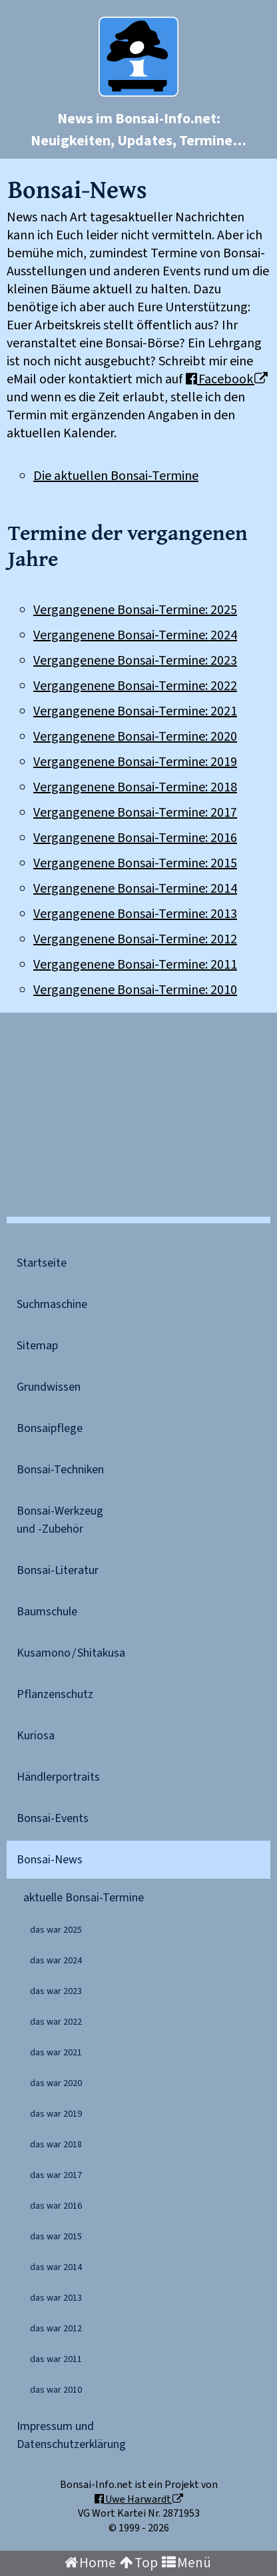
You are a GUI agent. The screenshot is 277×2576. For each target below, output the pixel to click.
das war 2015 (56, 2236)
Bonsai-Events (53, 1818)
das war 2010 (56, 2390)
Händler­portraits (58, 1777)
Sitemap (37, 1345)
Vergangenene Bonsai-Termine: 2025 (135, 610)
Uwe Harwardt (139, 2499)
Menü (186, 2563)
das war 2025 (56, 1930)
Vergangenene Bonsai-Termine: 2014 (135, 888)
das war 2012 (56, 2328)
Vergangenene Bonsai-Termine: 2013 (135, 914)
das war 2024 (56, 1960)
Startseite (42, 1263)
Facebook (227, 379)
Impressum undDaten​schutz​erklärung (71, 2435)
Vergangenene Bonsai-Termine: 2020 (135, 736)
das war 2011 (56, 2359)
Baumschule (47, 1611)
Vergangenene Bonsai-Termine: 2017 (135, 812)
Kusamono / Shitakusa (71, 1653)
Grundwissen (49, 1387)
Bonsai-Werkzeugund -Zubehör (60, 1520)
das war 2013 (56, 2298)
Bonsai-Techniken (60, 1469)
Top (139, 2563)
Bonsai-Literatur (58, 1570)
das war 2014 (56, 2267)
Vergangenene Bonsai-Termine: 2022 (135, 686)
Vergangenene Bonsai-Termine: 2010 (135, 990)
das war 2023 (56, 1991)
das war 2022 (56, 2022)
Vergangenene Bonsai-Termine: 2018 (135, 787)
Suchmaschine (52, 1304)
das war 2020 (56, 2083)
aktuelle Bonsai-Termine (83, 1897)
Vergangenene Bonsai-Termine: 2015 (135, 863)
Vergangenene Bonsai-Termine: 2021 (135, 711)
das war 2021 (56, 2052)
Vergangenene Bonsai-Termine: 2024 (135, 635)
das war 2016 (56, 2206)
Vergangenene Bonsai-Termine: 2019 (135, 762)
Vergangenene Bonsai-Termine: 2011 (135, 964)
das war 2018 (56, 2144)
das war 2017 (56, 2175)
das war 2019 (56, 2114)
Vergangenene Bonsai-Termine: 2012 (135, 939)
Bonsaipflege (50, 1428)
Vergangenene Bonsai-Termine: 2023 (135, 660)
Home (90, 2563)
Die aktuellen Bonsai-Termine (115, 476)
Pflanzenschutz (55, 1694)
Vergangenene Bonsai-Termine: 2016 (135, 838)
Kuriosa (36, 1735)
